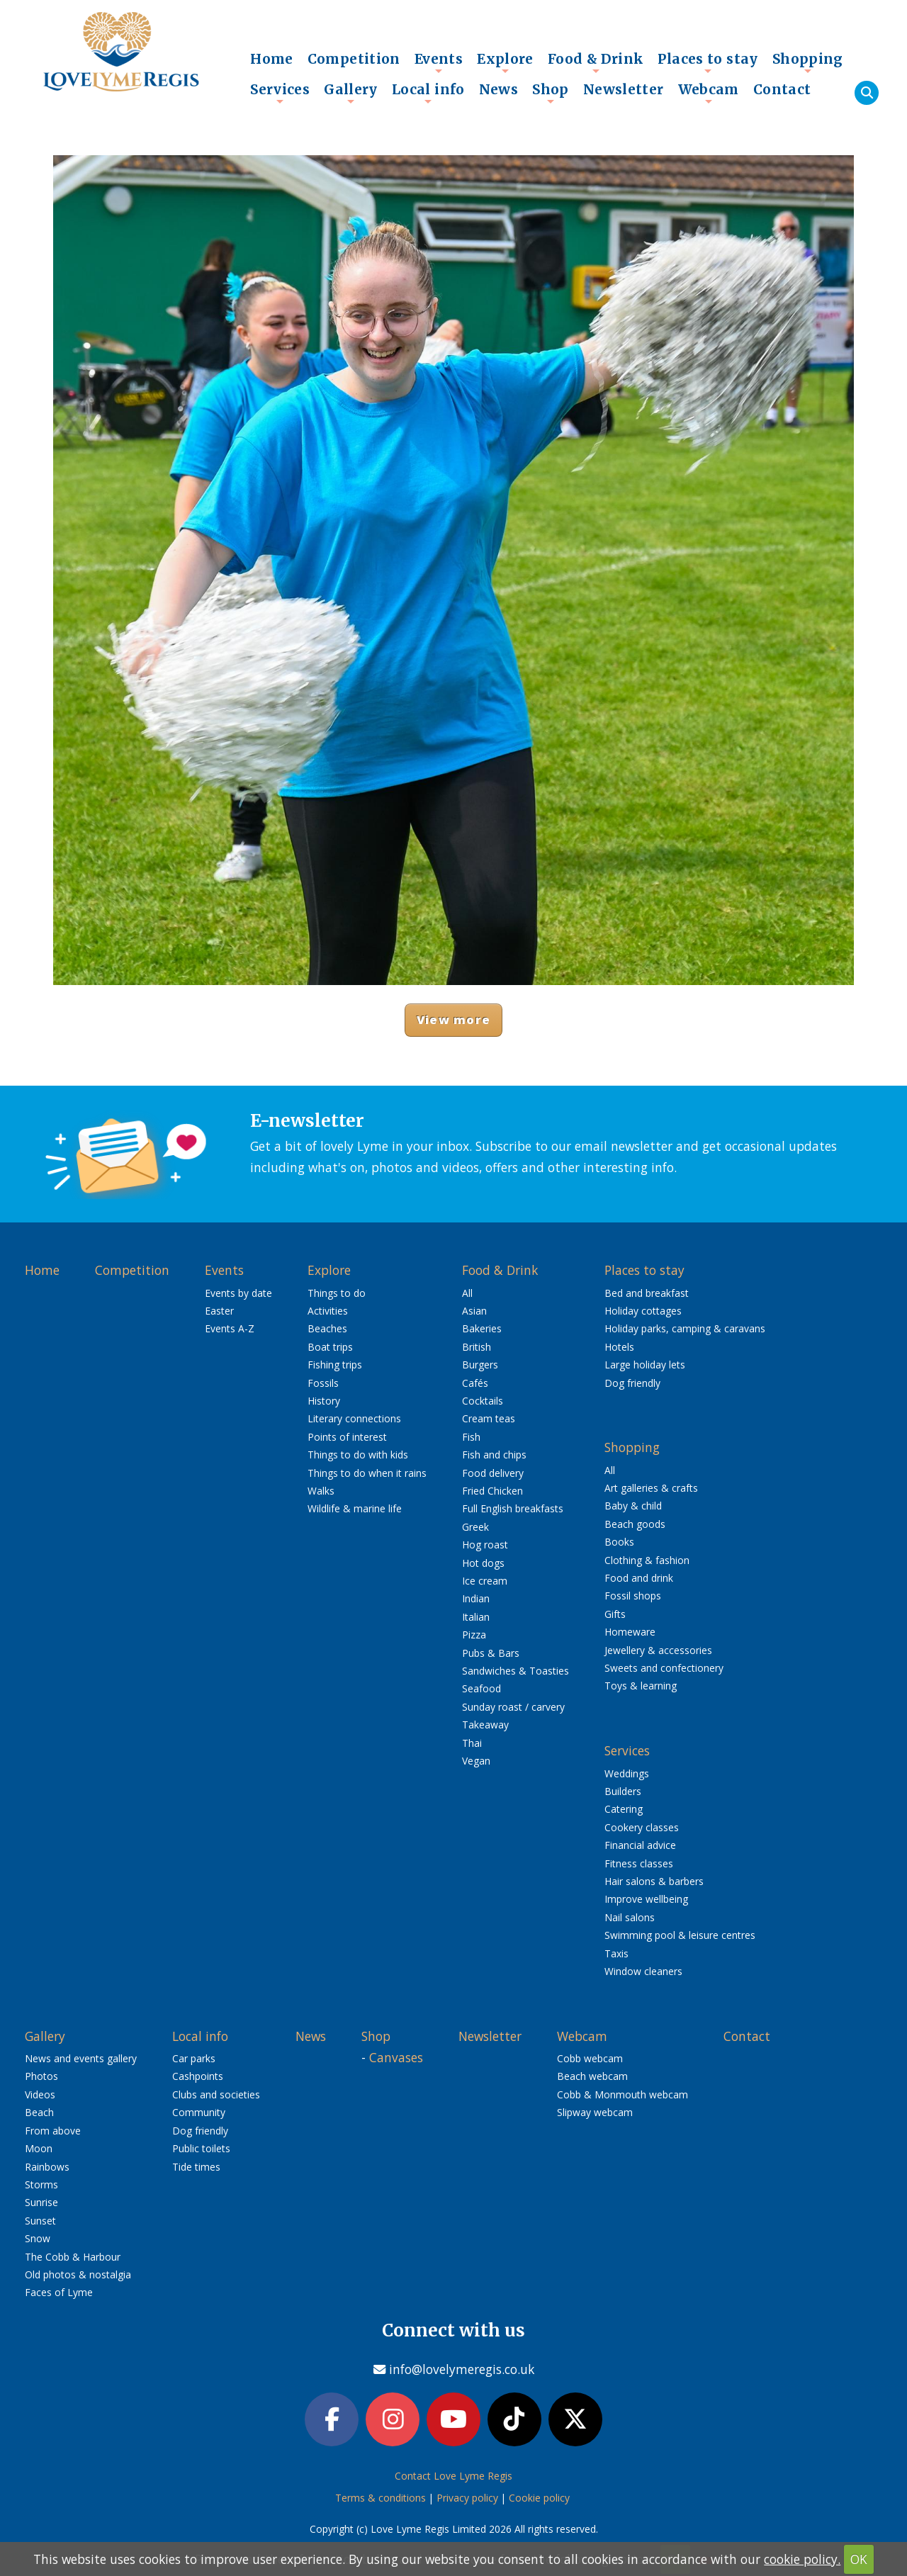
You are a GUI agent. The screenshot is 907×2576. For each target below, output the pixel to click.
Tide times (196, 2166)
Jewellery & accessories (658, 1650)
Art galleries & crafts (651, 1488)
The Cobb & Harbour (72, 2256)
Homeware (629, 1631)
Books (619, 1541)
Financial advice (640, 1845)
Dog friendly (632, 1383)
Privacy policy (467, 2499)
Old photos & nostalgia (78, 2274)
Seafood (481, 1688)
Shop (550, 93)
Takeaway (485, 1724)
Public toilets (201, 2148)
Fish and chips (494, 1454)
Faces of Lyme (59, 2292)
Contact (782, 89)
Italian (476, 1617)
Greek (475, 1527)
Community (198, 2112)
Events (439, 62)
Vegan (476, 1760)
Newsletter (623, 89)
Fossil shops (632, 1595)
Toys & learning (640, 1685)
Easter (219, 1310)
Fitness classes (638, 1863)
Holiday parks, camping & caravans (684, 1328)
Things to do (337, 1293)
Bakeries (482, 1328)
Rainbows (47, 2166)
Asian (474, 1310)
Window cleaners (643, 1971)
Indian (476, 1598)
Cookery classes (641, 1827)
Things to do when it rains (367, 1473)
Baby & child (633, 1505)
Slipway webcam (595, 2112)
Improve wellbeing (646, 1899)
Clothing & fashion (646, 1560)
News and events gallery (81, 2058)
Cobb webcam (590, 2058)
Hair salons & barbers (654, 1881)
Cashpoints (197, 2076)
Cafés (475, 1383)
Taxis (616, 1953)
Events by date (238, 1293)
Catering (623, 1809)
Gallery (351, 93)
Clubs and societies (216, 2094)
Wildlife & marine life (355, 1508)
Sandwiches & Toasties (515, 1670)
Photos (41, 2076)
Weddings (626, 1773)
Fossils (323, 1383)
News (499, 89)
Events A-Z (229, 1328)
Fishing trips (335, 1364)
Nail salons (629, 1917)
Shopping (807, 62)
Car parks (193, 2058)
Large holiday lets (644, 1364)
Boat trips (330, 1347)
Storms (41, 2184)
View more (453, 1019)
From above (53, 2130)
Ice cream (484, 1580)
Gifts (615, 1614)
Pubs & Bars (490, 1653)
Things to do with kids (358, 1454)
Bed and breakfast (646, 1293)
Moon (38, 2148)
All (467, 1293)
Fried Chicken (492, 1490)
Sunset (40, 2220)
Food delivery (493, 1473)
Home (271, 58)
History (324, 1400)
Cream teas (488, 1418)
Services (280, 93)
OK (858, 2558)
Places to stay (707, 62)
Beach (39, 2112)
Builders (622, 1791)
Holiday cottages (643, 1310)
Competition (354, 58)
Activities (328, 1310)
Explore (505, 62)
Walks (321, 1490)
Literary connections (354, 1418)
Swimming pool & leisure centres (679, 1935)
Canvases (396, 2057)
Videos (40, 2094)
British (476, 1347)
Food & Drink (596, 62)
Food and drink (638, 1578)
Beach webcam (592, 2076)
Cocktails (482, 1400)
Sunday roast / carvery (513, 1707)
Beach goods (634, 1524)
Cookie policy (539, 2499)
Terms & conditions (380, 2499)
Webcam (708, 93)
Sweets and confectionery (663, 1668)
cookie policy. (802, 2558)
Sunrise (41, 2202)
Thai (472, 1743)
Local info (428, 93)
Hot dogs (483, 1563)
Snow (37, 2238)
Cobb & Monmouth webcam (622, 2094)
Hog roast (485, 1544)
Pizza (474, 1634)
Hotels (619, 1347)
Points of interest (347, 1437)
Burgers (480, 1364)
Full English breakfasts (512, 1508)
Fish (471, 1437)
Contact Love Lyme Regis (453, 2478)
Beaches (327, 1328)
